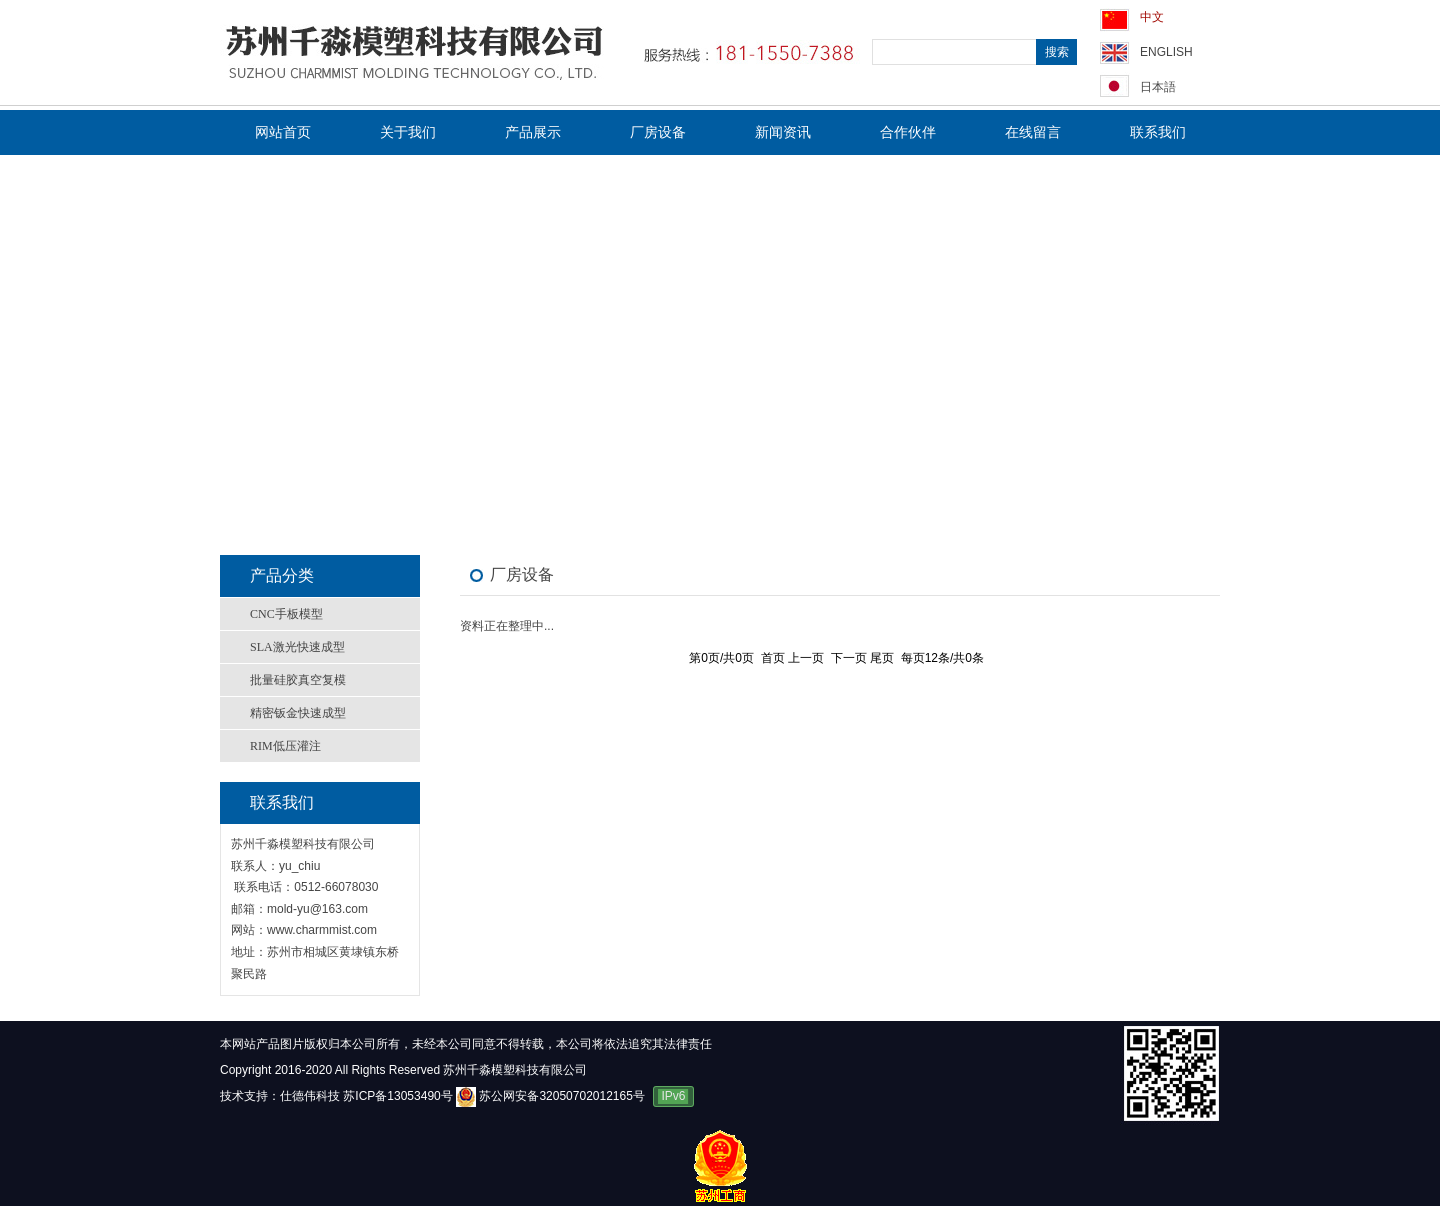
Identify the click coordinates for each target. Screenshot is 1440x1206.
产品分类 (282, 575)
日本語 (1158, 87)
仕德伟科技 (310, 1096)
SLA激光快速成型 (297, 647)
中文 (1152, 17)
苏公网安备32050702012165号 (552, 1096)
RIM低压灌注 (285, 746)
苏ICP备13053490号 (397, 1096)
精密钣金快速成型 (298, 713)
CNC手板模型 (286, 614)
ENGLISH (1166, 52)
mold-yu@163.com (317, 909)
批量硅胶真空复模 (298, 680)
